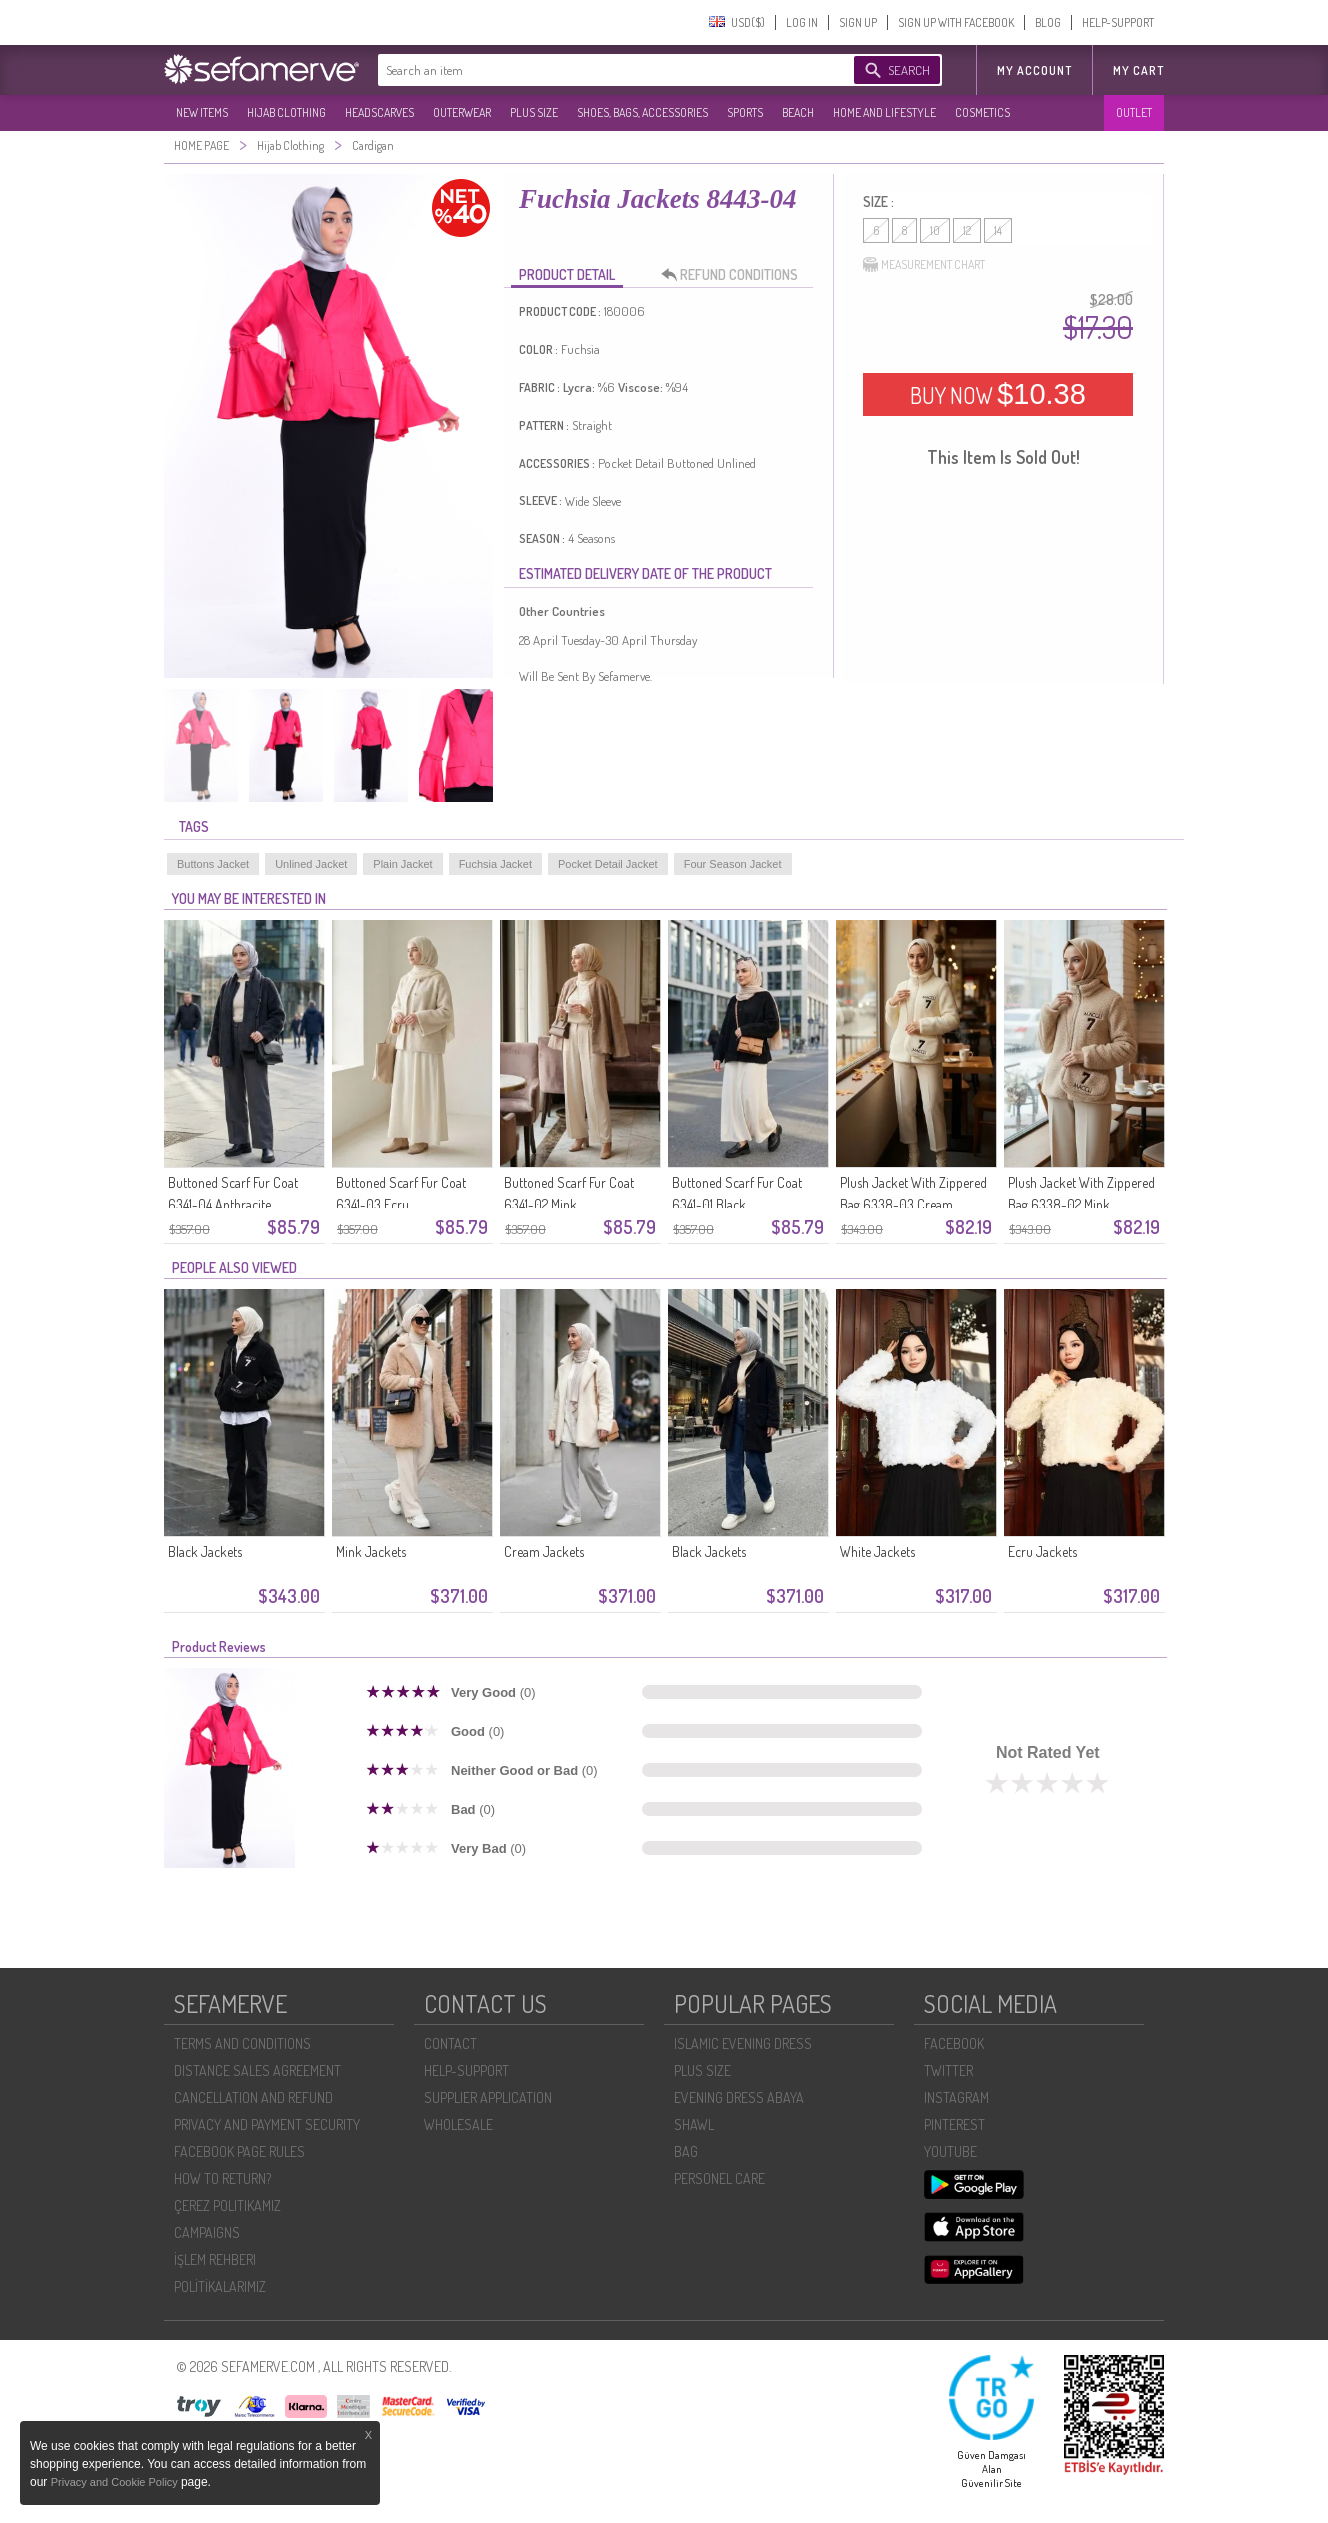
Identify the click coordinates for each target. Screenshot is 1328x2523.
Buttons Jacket (213, 864)
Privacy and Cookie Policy (116, 2482)
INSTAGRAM (956, 2097)
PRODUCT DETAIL (567, 274)
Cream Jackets (544, 1551)
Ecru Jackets (1042, 1551)
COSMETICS (982, 112)
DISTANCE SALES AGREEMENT (257, 2070)
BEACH (798, 112)
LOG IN (802, 22)
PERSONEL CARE (719, 2178)
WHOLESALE (458, 2124)
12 (967, 230)
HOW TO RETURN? (222, 2178)
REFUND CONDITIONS (735, 275)
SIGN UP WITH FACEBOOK (956, 22)
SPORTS (745, 112)
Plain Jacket (402, 864)
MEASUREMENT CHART (924, 265)
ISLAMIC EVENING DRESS (743, 2043)
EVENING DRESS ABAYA (739, 2097)
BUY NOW (998, 394)
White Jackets (877, 1551)
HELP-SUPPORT (1118, 22)
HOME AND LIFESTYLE (884, 112)
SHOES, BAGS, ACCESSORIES (642, 112)
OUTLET (1134, 112)
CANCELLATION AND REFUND (253, 2097)
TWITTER (948, 2070)
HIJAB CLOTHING (286, 112)
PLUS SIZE (534, 112)
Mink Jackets (371, 1551)
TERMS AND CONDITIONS (242, 2043)
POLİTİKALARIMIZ (220, 2286)
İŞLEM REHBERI (215, 2259)
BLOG (1048, 22)
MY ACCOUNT (1034, 70)
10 (935, 230)
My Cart (1138, 70)
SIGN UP (858, 22)
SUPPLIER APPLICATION (488, 2097)
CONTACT (450, 2043)
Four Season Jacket (733, 864)
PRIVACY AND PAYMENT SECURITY (267, 2124)
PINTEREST (954, 2124)
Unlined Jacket (311, 864)
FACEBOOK (954, 2043)
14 (998, 230)
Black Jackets (205, 1551)
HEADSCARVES (379, 112)
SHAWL (694, 2124)
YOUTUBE (950, 2151)
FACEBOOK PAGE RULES (239, 2151)
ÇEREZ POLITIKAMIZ (227, 2205)
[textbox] (596, 70)
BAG (686, 2151)
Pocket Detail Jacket (608, 864)
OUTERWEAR (462, 112)
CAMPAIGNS (207, 2232)
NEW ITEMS (202, 112)
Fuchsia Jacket (495, 864)
